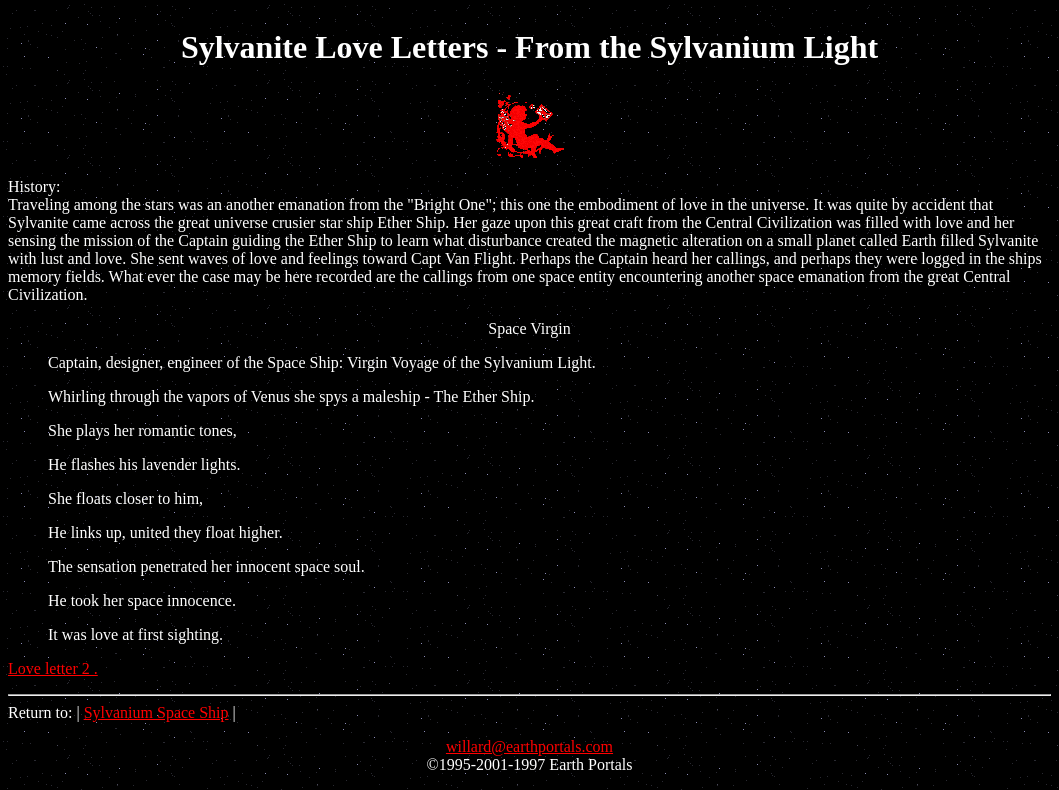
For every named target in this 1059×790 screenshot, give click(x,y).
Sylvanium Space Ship (156, 712)
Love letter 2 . (53, 668)
